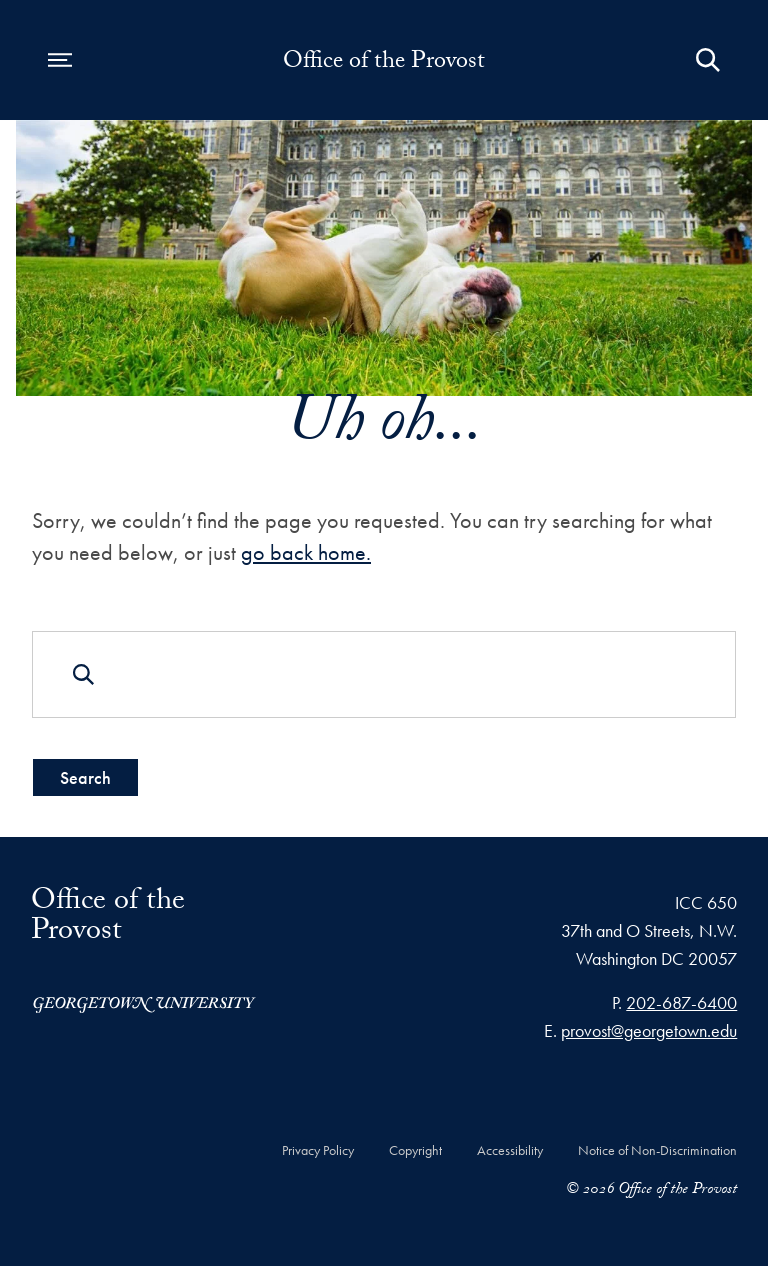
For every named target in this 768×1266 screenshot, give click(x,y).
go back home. (306, 552)
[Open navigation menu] (60, 60)
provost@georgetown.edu (649, 1030)
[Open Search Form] (708, 60)
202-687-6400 (681, 1002)
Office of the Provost (384, 64)
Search (85, 777)
